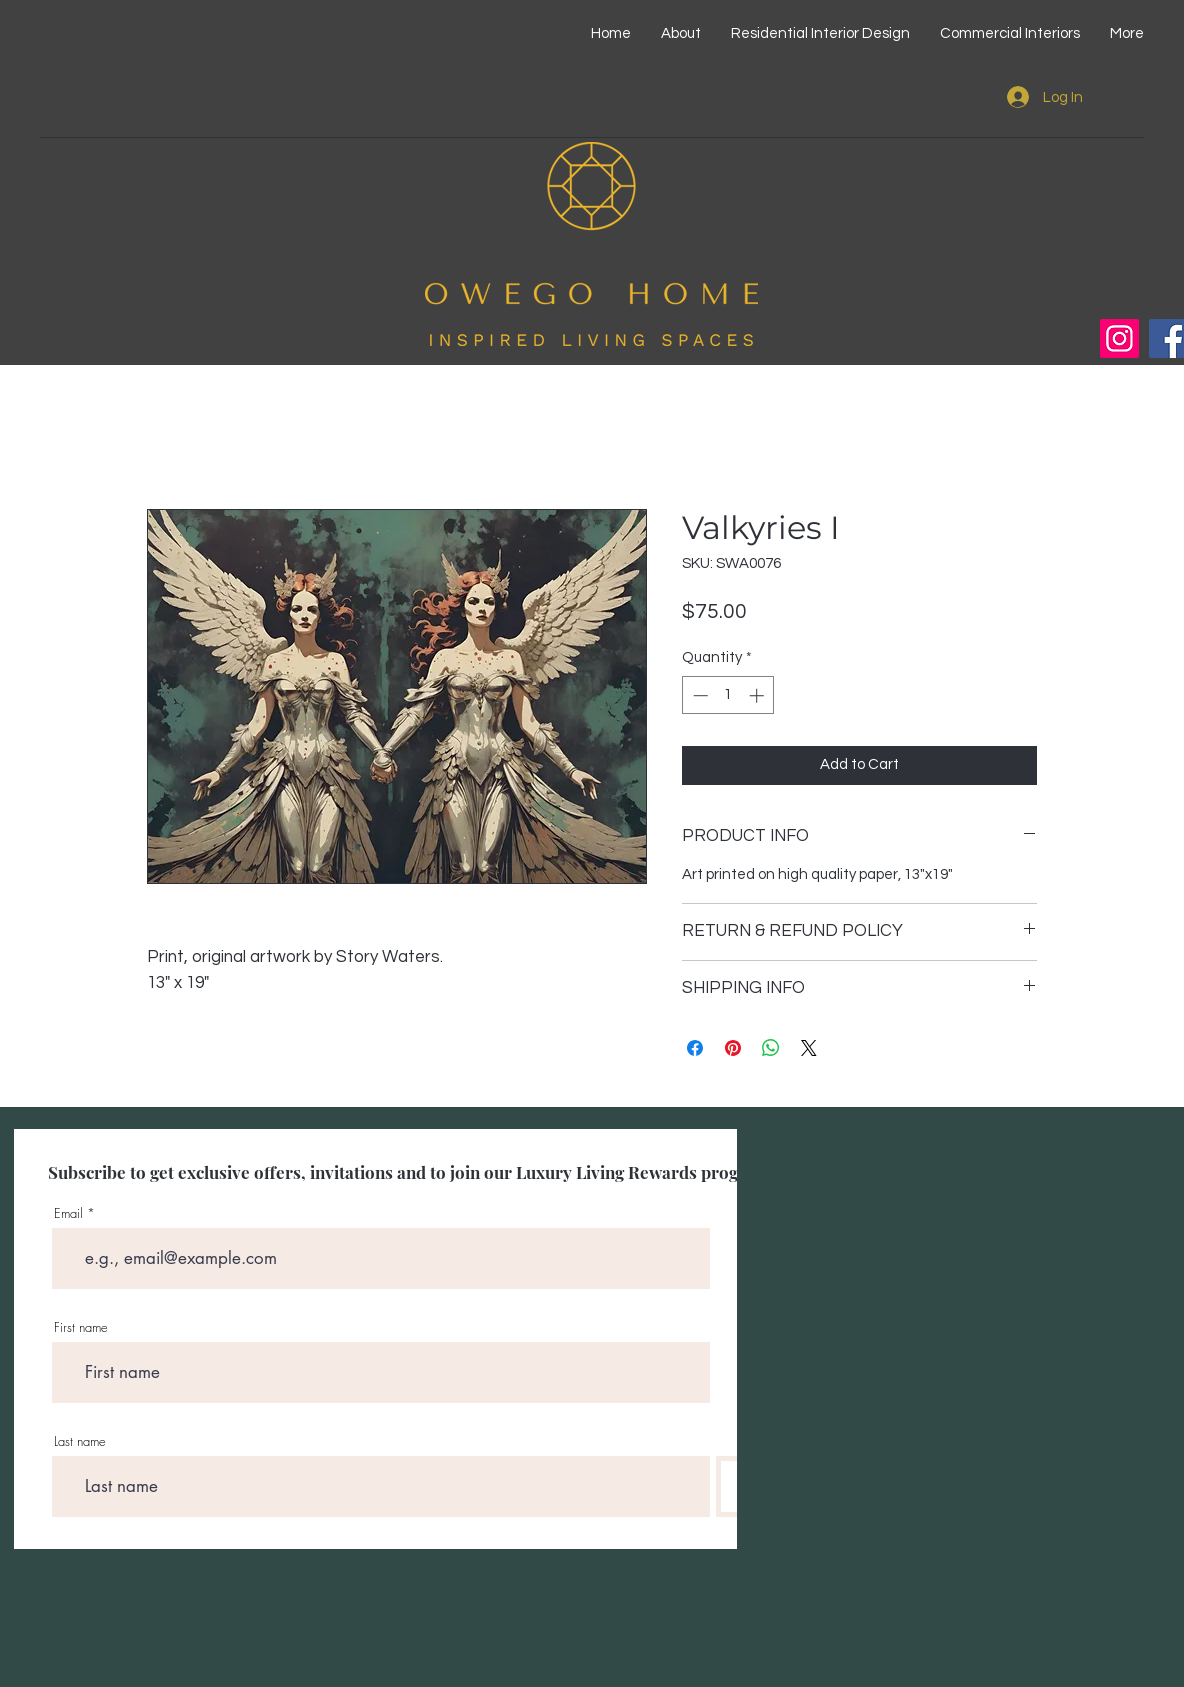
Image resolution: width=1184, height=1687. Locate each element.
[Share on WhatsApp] (771, 1048)
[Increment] (758, 695)
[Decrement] (698, 695)
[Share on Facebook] (695, 1048)
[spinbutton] (728, 695)
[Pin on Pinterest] (733, 1048)
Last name (80, 1441)
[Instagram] (1119, 338)
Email (68, 1213)
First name (81, 1327)
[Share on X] (809, 1048)
